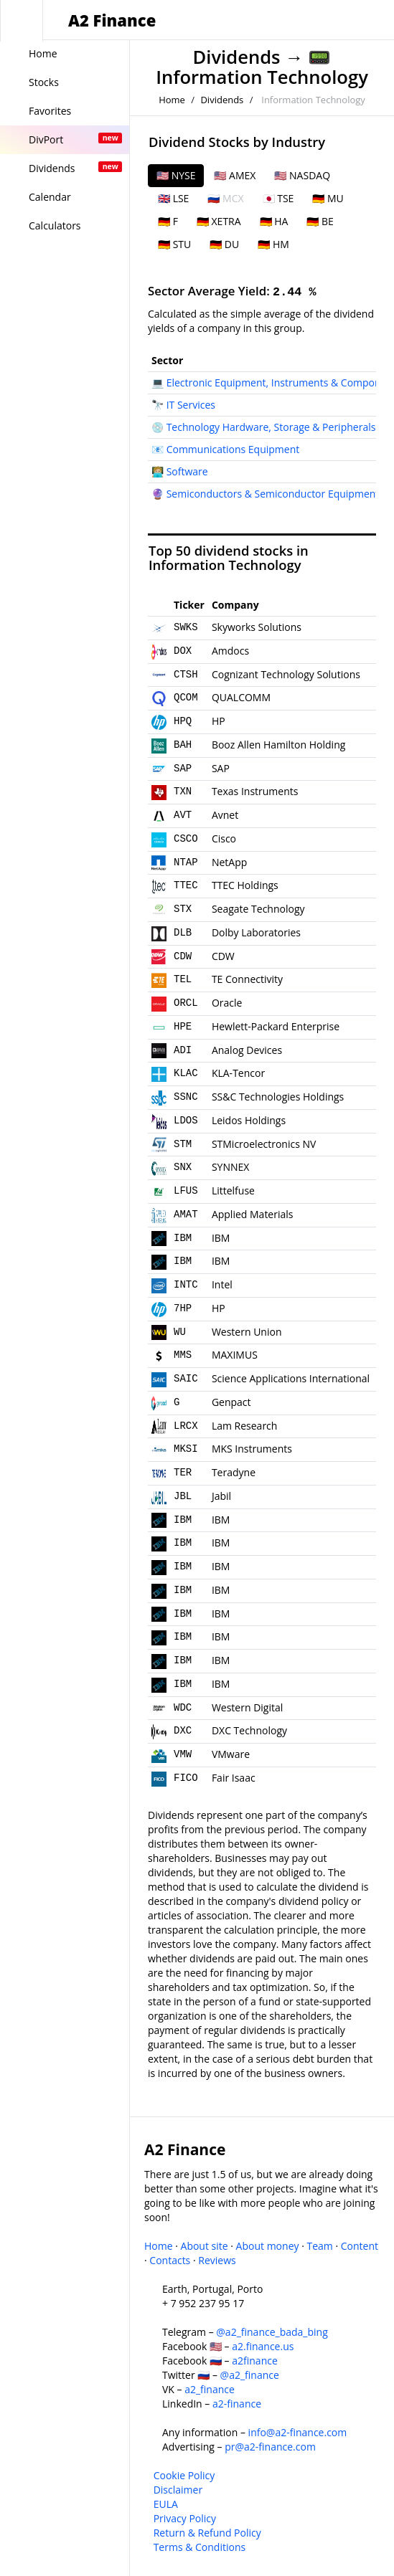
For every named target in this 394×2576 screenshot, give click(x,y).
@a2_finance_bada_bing (271, 2332)
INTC (186, 1285)
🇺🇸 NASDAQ (302, 175)
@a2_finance (249, 2375)
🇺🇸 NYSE (175, 175)
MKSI (186, 1449)
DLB (183, 932)
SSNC (186, 1097)
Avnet (225, 815)
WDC (183, 1708)
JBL (183, 1496)
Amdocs (230, 650)
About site (204, 2246)
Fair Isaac (233, 1777)
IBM (183, 1238)
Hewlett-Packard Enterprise (275, 1026)
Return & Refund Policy (207, 2532)
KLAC (186, 1073)
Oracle (227, 1002)
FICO (186, 1778)
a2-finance (236, 2403)
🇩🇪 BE (319, 221)
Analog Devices (247, 1050)
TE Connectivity (247, 979)
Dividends (237, 57)
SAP (183, 768)
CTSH (186, 674)
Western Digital (247, 1707)
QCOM (186, 697)
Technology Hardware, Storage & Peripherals (271, 427)
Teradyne (233, 1472)
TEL (183, 979)
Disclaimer (178, 2489)
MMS (183, 1355)
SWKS (186, 627)
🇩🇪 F (168, 221)
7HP (183, 1308)
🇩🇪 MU (327, 198)
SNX (183, 1167)
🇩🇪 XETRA (219, 221)
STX (183, 909)
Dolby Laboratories (256, 932)
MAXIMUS (235, 1354)
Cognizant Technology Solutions (286, 674)
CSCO (186, 839)
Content (359, 2246)
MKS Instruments (252, 1448)
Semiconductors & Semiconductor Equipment (273, 493)
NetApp (229, 862)
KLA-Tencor (238, 1073)
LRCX (186, 1426)
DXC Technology (249, 1730)
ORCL (186, 1003)
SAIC (186, 1378)
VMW (183, 1754)
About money (267, 2246)
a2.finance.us (263, 2346)
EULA (166, 2504)
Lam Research (245, 1425)
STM (183, 1144)
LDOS (186, 1120)
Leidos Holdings (249, 1120)
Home (172, 99)
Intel (222, 1284)
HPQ (183, 721)
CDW (183, 956)
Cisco (224, 838)
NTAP (186, 862)
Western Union (247, 1332)
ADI (183, 1050)
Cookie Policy (184, 2475)
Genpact (231, 1402)
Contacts (169, 2260)
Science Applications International (291, 1378)
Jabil (221, 1496)
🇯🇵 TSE (278, 198)
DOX (183, 651)
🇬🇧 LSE (173, 198)
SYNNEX (230, 1167)
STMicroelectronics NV (264, 1144)
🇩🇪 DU (224, 244)
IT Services (190, 405)
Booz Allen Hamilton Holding (278, 744)
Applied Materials (253, 1214)
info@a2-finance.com (297, 2432)
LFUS (186, 1191)
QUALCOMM (241, 697)
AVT (183, 815)
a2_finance (209, 2389)
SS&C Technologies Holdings (278, 1096)
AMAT (186, 1214)
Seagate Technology (258, 909)
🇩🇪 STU (174, 244)
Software (187, 471)
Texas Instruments (255, 791)
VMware (231, 1754)
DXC (183, 1730)
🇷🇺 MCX (225, 198)
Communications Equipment (233, 449)
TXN (183, 791)
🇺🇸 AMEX (234, 175)
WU (180, 1332)
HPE (183, 1026)
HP (218, 721)
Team (319, 2246)
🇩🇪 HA (274, 221)
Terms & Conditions (200, 2547)
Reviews (216, 2260)
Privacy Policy (185, 2518)
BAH (183, 745)
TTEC (186, 885)
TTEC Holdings (245, 885)
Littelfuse (233, 1190)
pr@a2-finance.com (270, 2446)
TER (183, 1472)
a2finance (255, 2360)
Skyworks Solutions (256, 627)
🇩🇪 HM (273, 244)
